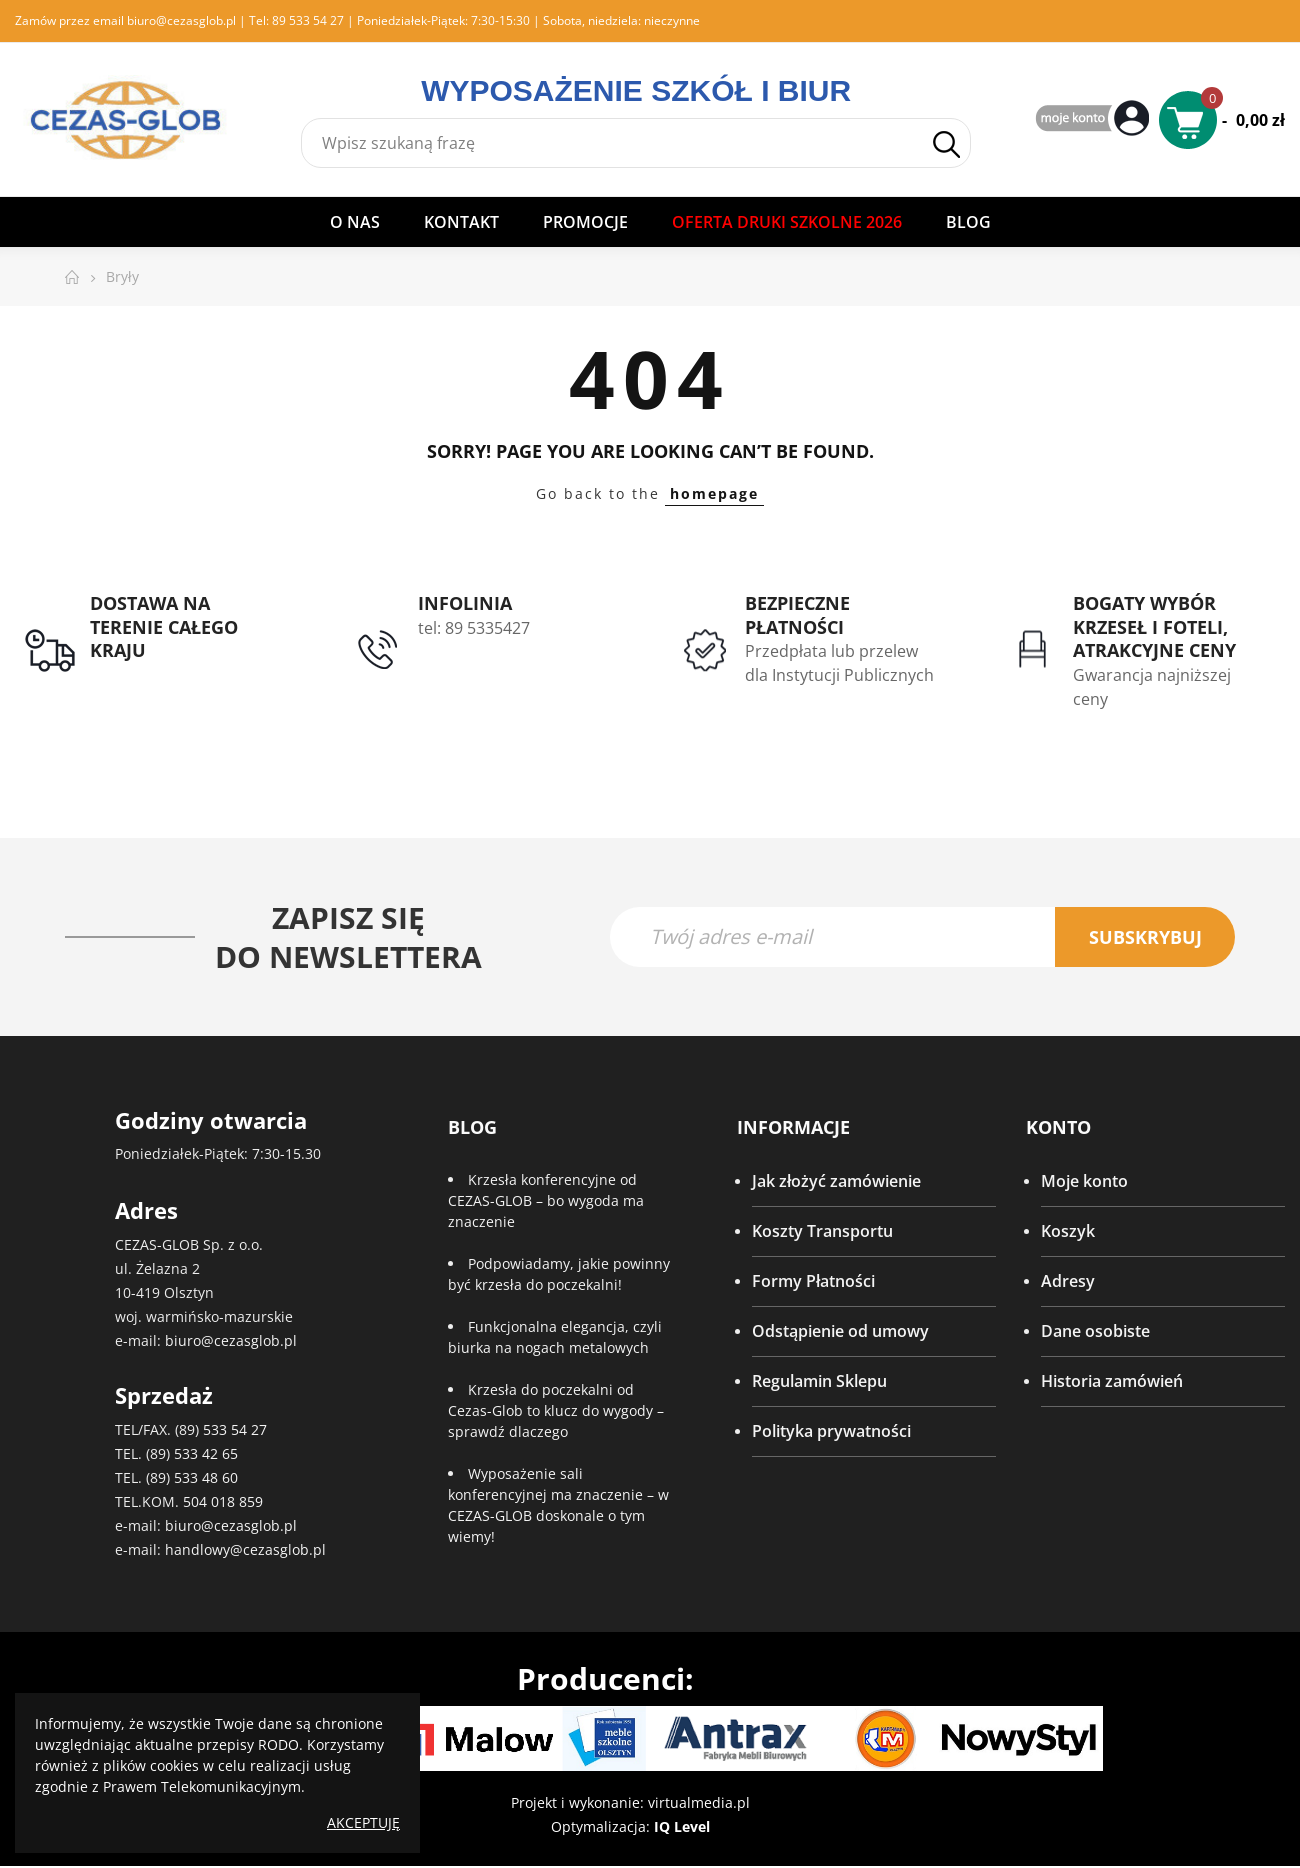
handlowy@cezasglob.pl (245, 1550)
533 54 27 (235, 1430)
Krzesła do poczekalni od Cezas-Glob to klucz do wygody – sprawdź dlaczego (556, 1411)
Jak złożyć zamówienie (836, 1182)
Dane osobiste (1095, 1332)
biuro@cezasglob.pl (181, 20)
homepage (714, 493)
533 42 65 (206, 1454)
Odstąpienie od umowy (840, 1332)
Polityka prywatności (831, 1432)
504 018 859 (223, 1502)
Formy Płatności (813, 1282)
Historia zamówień (1112, 1382)
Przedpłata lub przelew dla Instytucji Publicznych (839, 663)
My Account (1095, 119)
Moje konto (1084, 1182)
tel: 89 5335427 (474, 628)
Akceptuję (363, 1822)
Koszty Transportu (822, 1232)
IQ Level (682, 1827)
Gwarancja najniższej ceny (1152, 687)
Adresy (1068, 1282)
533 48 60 (206, 1478)
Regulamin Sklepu (819, 1382)
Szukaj (946, 144)
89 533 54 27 (308, 20)
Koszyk (1068, 1232)
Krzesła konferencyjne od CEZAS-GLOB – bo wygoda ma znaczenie (546, 1201)
